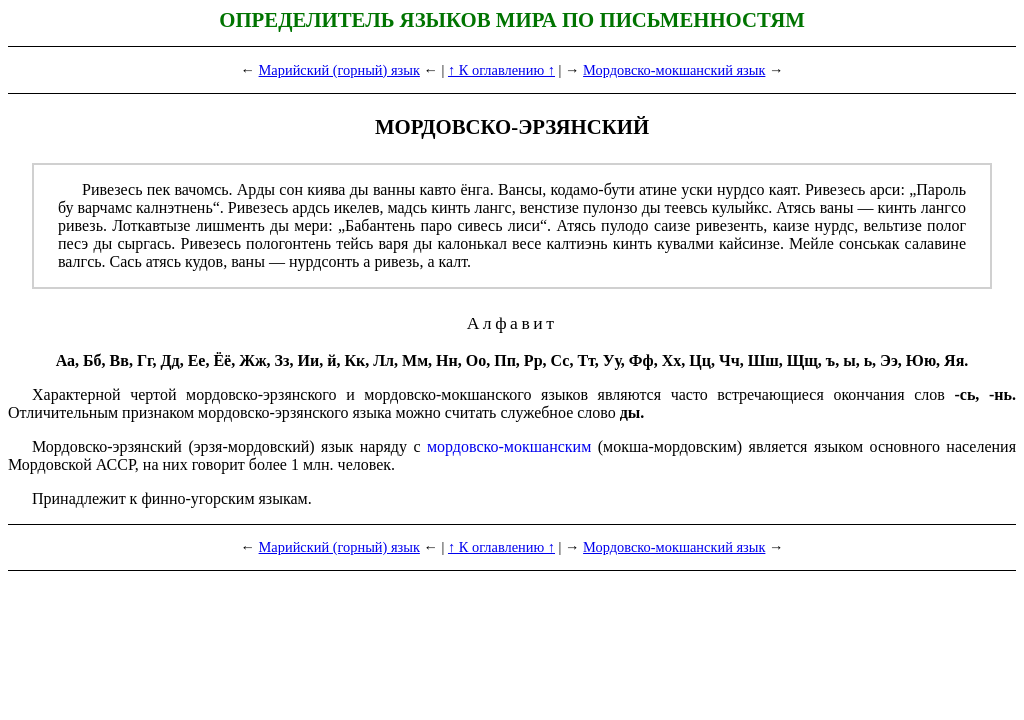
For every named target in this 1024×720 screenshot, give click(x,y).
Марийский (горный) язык (339, 70)
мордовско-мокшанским (509, 446)
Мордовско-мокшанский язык (674, 70)
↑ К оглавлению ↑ (501, 70)
